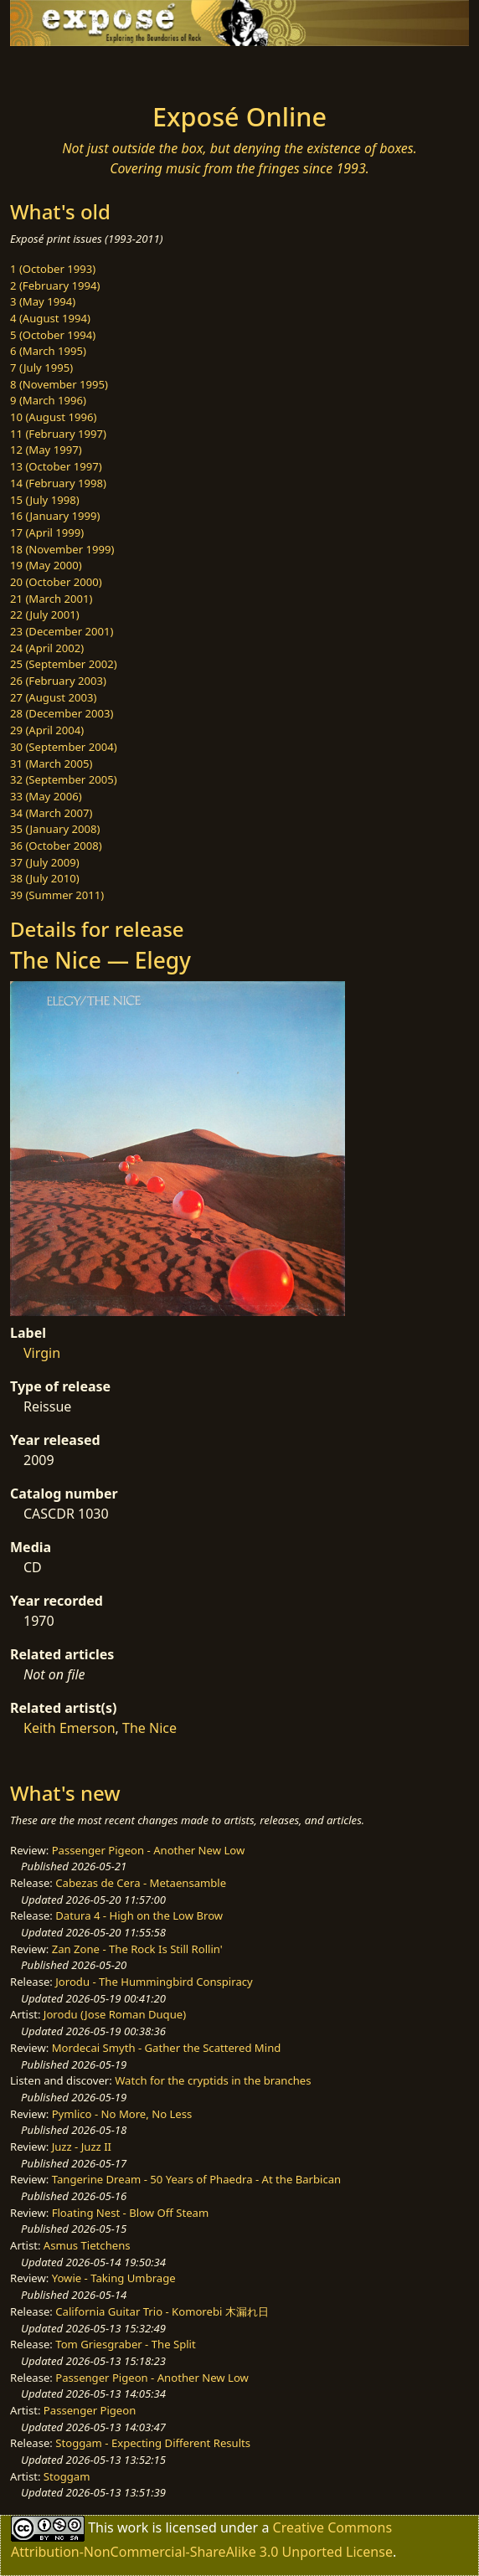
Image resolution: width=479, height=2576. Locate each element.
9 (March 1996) (48, 400)
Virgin (41, 1353)
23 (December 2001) (61, 631)
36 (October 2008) (56, 845)
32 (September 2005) (63, 779)
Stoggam (67, 2476)
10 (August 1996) (53, 416)
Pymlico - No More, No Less (122, 2113)
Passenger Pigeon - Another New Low (148, 1850)
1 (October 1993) (52, 268)
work (132, 2527)
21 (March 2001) (51, 598)
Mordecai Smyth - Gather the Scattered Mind (166, 2047)
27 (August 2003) (53, 697)
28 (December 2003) (61, 713)
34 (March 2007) (51, 812)
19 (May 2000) (46, 565)
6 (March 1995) (48, 350)
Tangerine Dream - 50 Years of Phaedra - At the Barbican (197, 2179)
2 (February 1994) (55, 285)
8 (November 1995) (59, 384)
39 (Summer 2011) (57, 894)
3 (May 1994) (42, 301)
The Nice (149, 1728)
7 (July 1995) (41, 367)
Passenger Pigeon (90, 2410)
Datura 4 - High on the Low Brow (139, 1915)
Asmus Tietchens (87, 2245)
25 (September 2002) (63, 663)
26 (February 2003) (58, 680)
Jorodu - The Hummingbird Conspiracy (153, 1981)
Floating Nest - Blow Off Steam (130, 2212)
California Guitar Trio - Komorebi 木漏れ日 (161, 2311)
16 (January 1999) (55, 515)
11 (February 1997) (58, 433)
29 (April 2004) (47, 730)
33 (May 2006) (46, 796)
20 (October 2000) (56, 581)
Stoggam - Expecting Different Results (152, 2442)
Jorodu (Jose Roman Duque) (115, 2014)
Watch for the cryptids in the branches (213, 2080)
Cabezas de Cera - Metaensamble (140, 1882)
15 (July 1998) (45, 499)
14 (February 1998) (58, 483)
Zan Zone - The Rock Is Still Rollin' (137, 1948)
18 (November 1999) (62, 549)
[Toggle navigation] (53, 69)
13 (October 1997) (56, 466)
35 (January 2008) (55, 828)
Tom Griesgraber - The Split (125, 2344)
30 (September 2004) (63, 746)
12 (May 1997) (46, 449)
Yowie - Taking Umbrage (114, 2277)
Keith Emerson (69, 1728)
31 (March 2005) (51, 763)
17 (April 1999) (47, 532)
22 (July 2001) (45, 614)
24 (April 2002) (47, 648)
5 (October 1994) (52, 334)
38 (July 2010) (45, 878)
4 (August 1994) (50, 318)
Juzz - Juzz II (81, 2146)
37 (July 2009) (45, 862)
